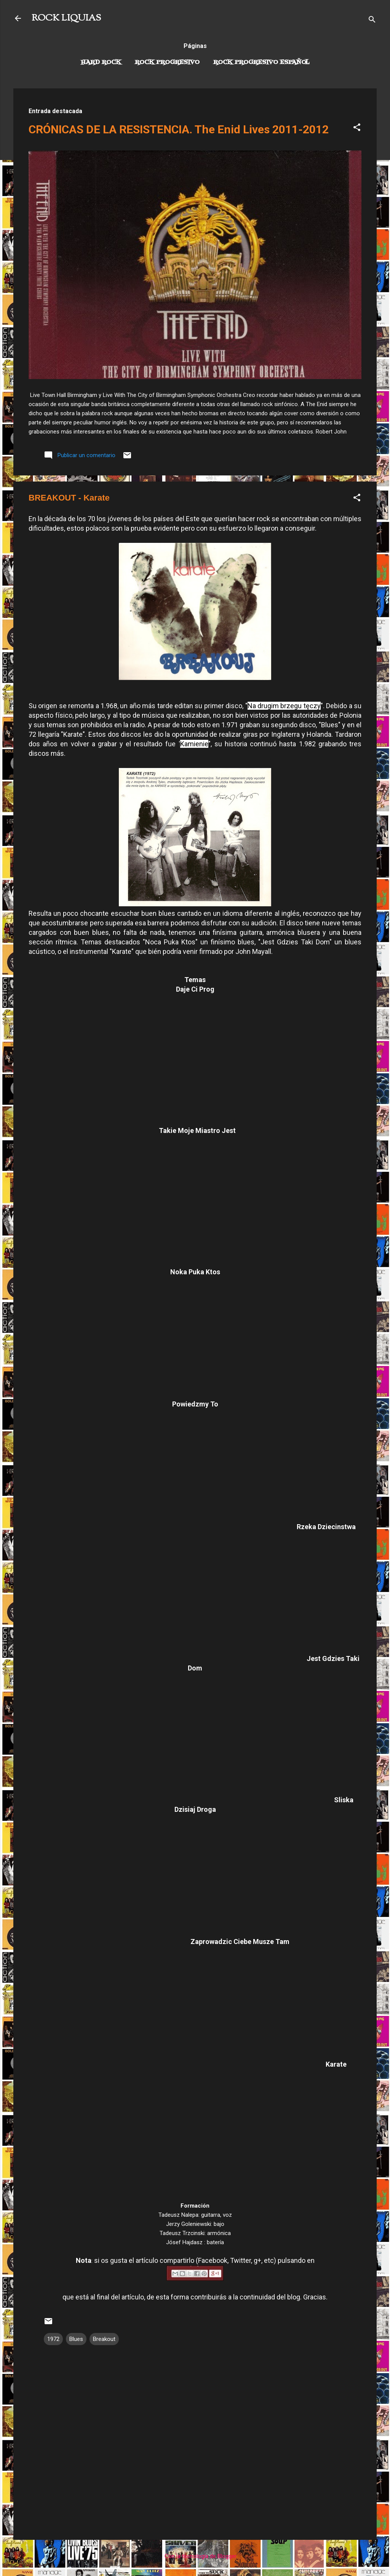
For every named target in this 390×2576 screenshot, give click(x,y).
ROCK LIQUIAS (66, 18)
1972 (53, 2339)
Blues (76, 2339)
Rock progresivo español (261, 62)
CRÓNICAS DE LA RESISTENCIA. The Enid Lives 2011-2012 (179, 129)
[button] (356, 128)
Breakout (104, 2339)
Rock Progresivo (167, 62)
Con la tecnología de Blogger (195, 2556)
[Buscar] (372, 20)
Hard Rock (101, 62)
